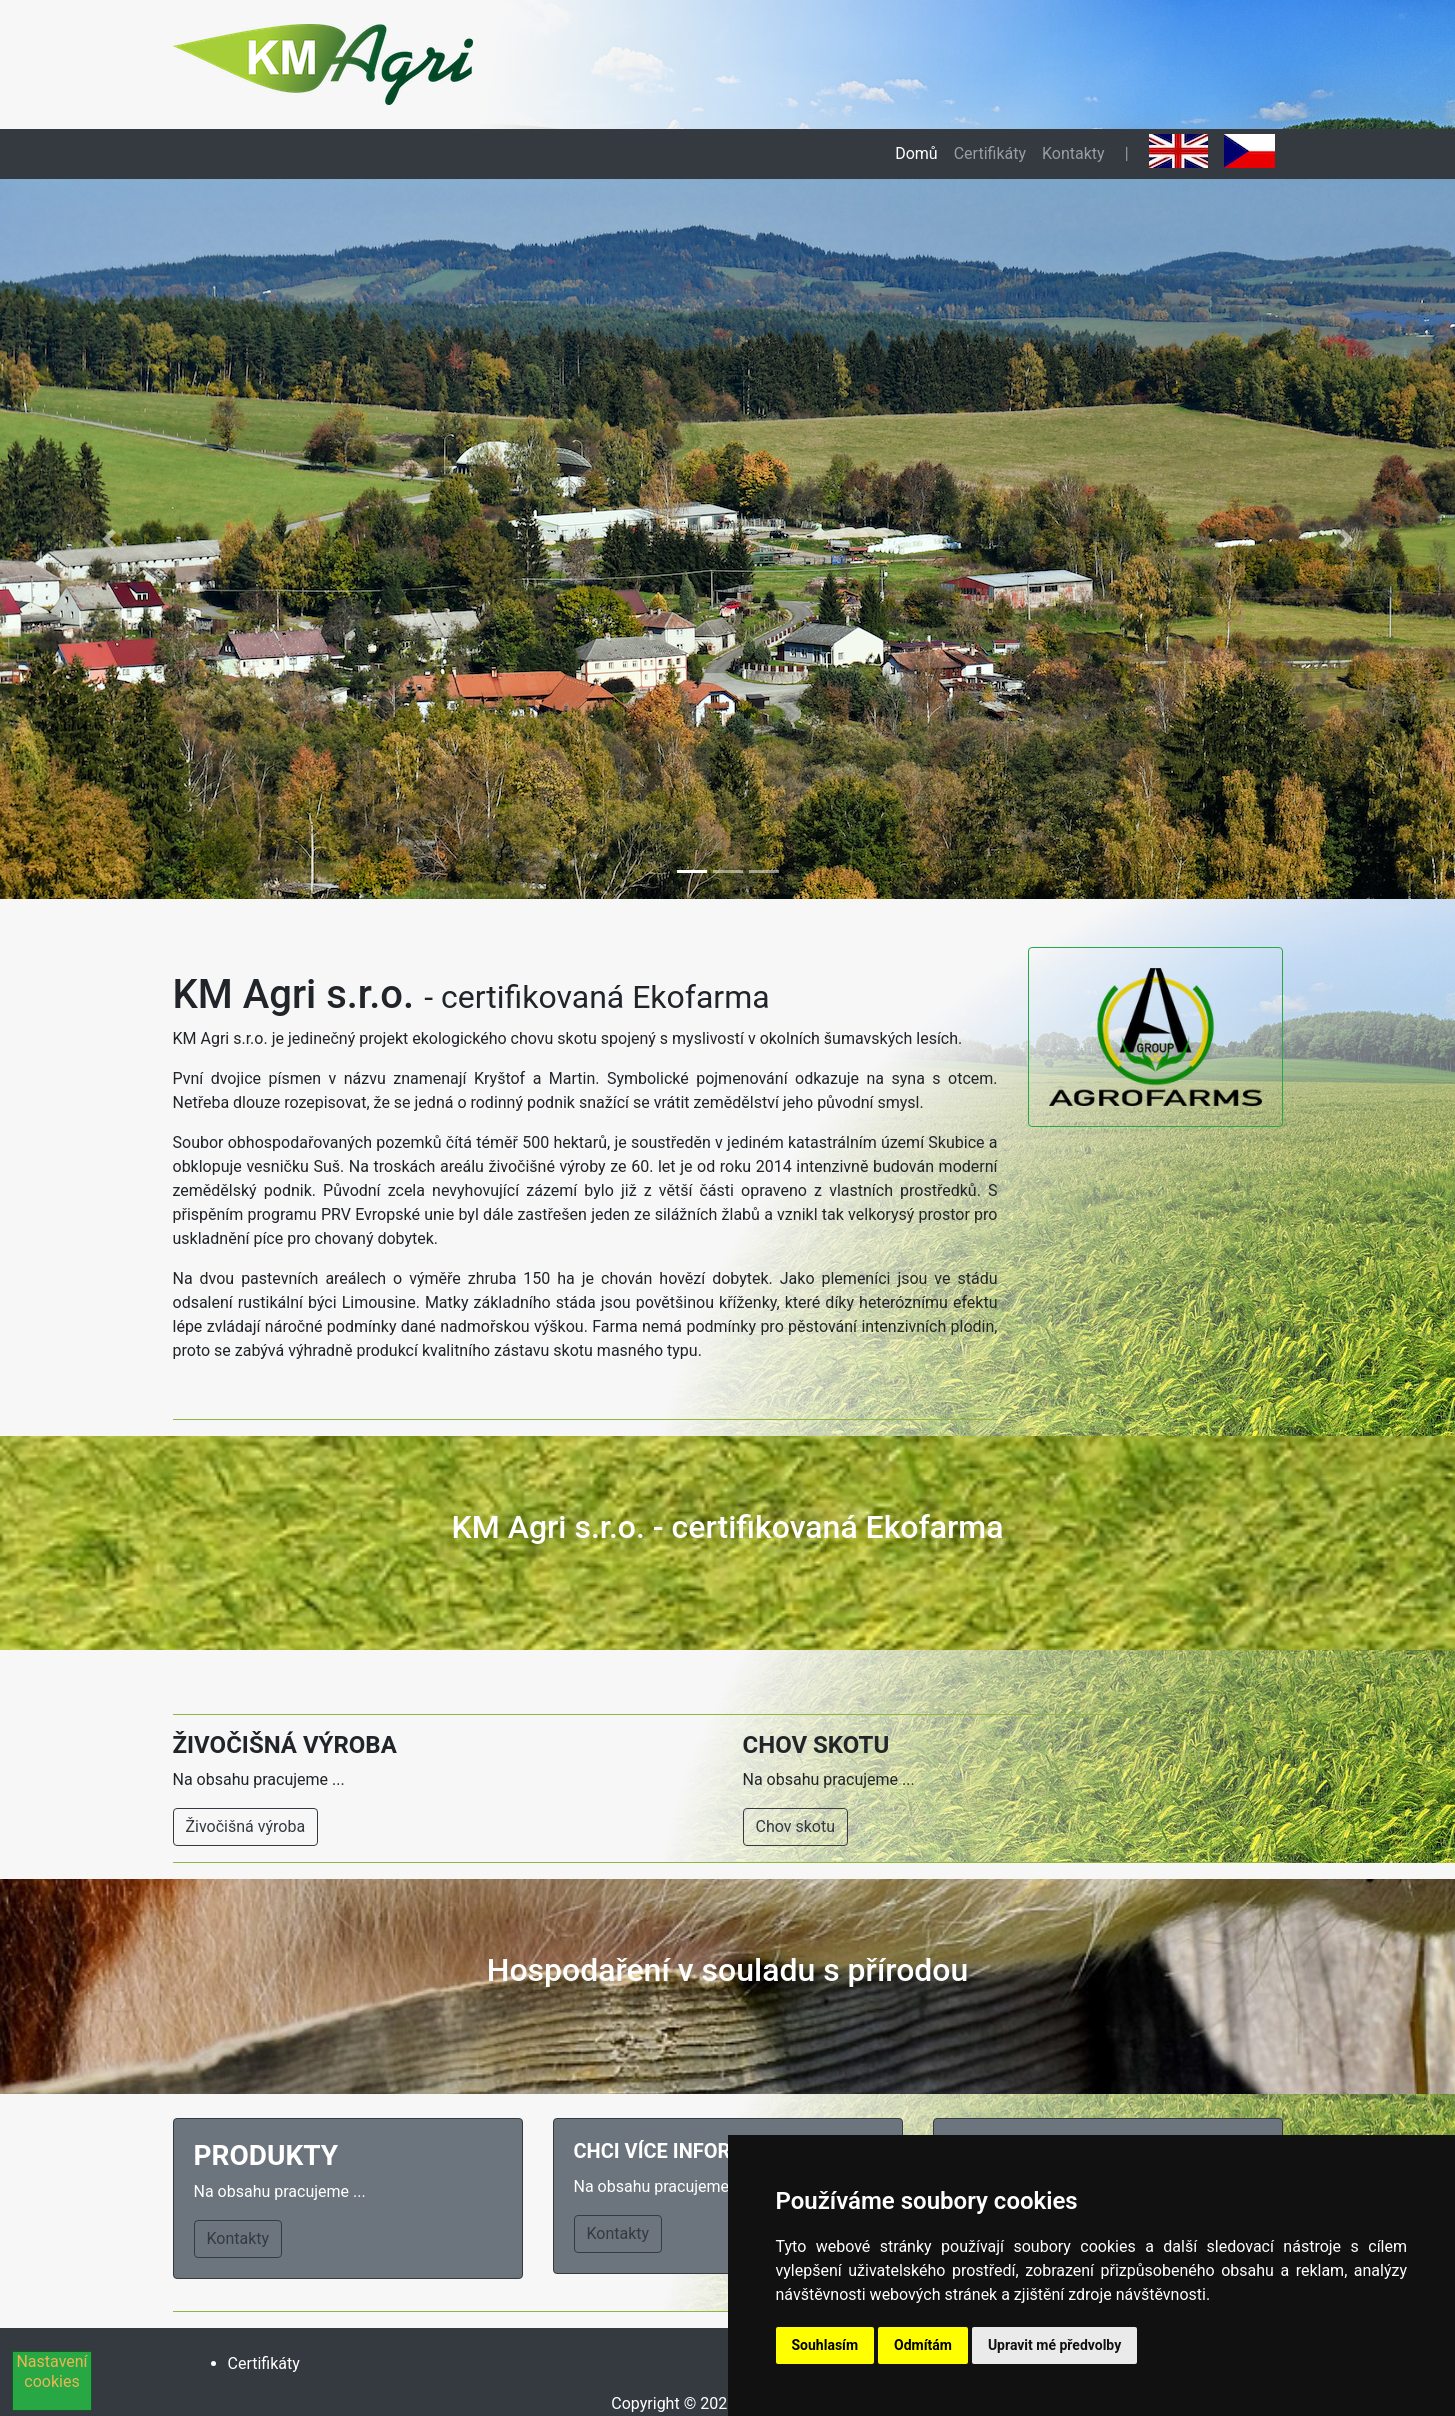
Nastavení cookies (51, 2371)
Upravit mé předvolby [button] (1054, 2345)
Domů (916, 153)
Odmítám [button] (923, 2345)
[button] (109, 539)
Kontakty (1073, 153)
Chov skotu (796, 1826)
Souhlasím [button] (825, 2345)
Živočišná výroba (246, 1826)
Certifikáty (990, 153)
